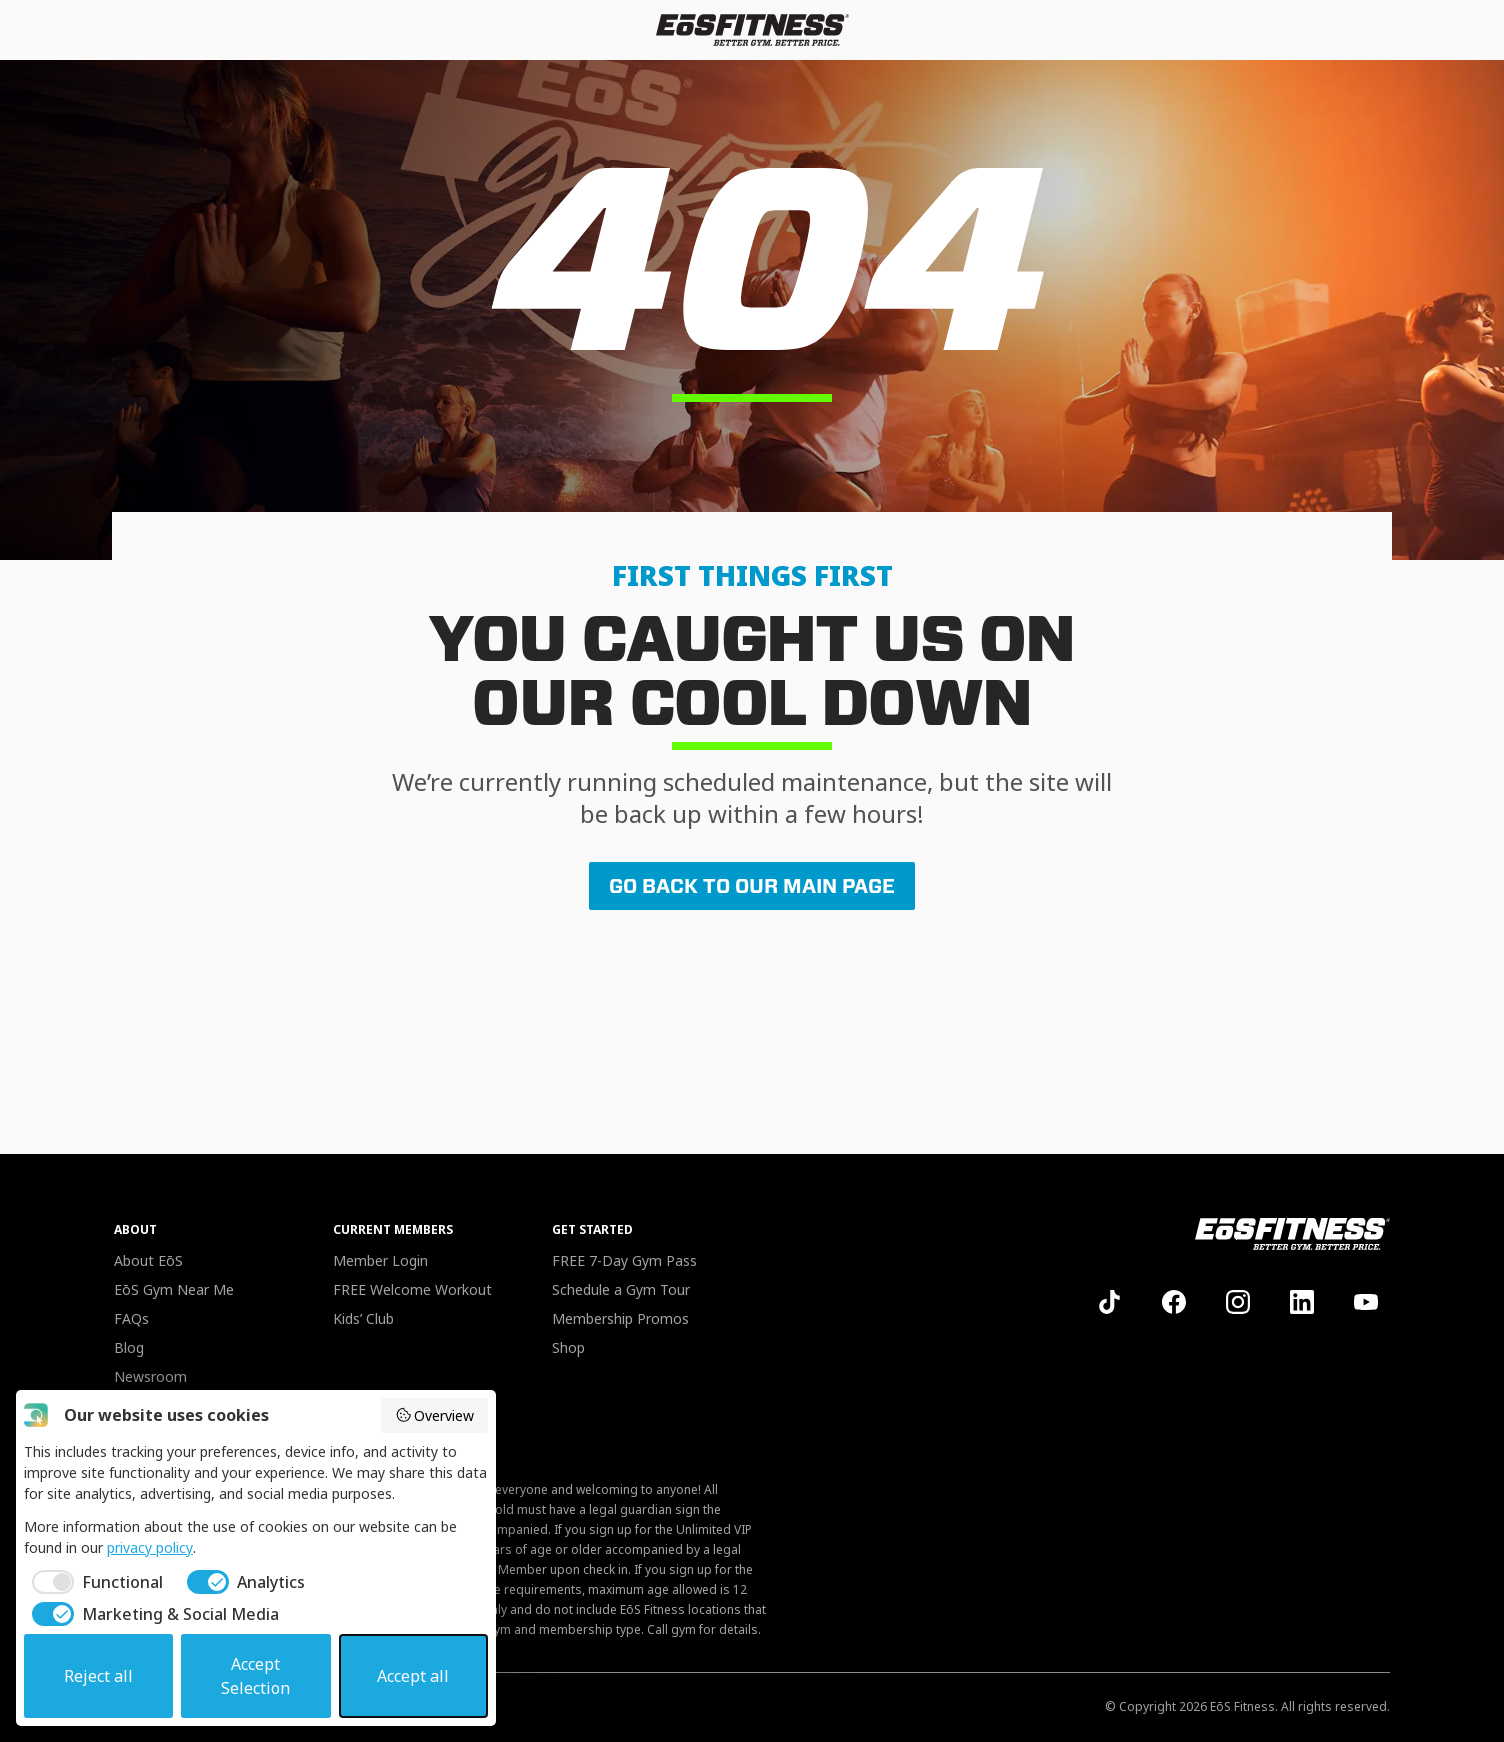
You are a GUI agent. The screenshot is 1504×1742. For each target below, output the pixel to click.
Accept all (413, 1676)
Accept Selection (255, 1676)
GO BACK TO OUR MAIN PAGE (752, 886)
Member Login (380, 1260)
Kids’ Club (363, 1318)
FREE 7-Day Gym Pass (624, 1260)
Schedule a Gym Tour (621, 1289)
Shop (568, 1347)
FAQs (131, 1318)
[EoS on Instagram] (1238, 1302)
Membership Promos (620, 1318)
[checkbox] (93, 1582)
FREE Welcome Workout (412, 1289)
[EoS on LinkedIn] (1302, 1302)
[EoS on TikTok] (1110, 1302)
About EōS (148, 1260)
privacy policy (150, 1547)
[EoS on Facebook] (1174, 1302)
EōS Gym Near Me (174, 1289)
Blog (129, 1347)
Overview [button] (435, 1415)
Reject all (98, 1676)
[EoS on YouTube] (1366, 1302)
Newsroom (150, 1376)
